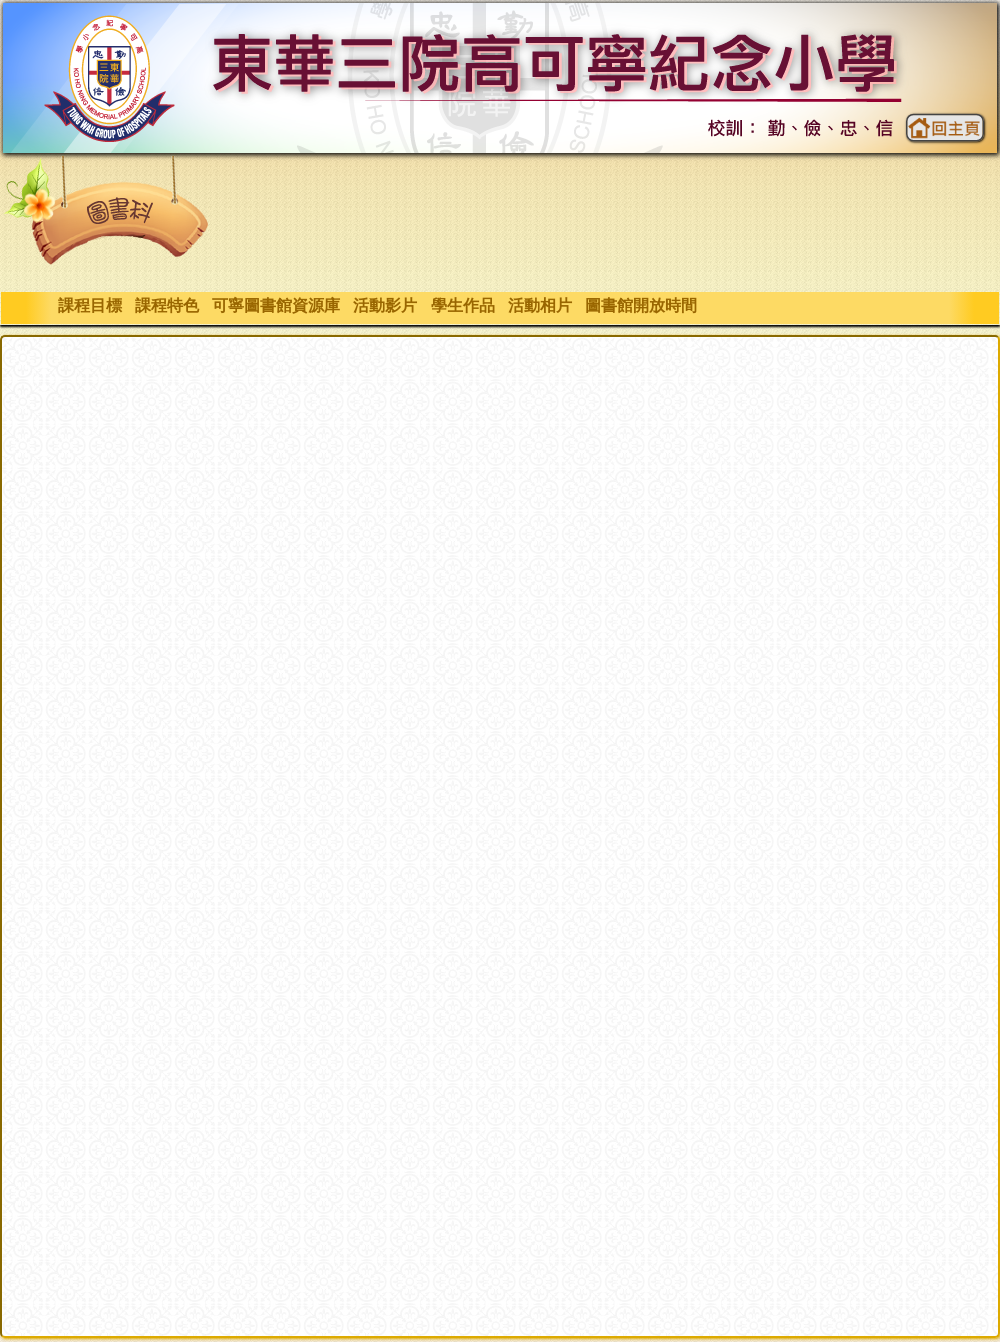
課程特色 (166, 305)
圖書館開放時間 (640, 305)
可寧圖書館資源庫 (275, 305)
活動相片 (539, 305)
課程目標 (89, 305)
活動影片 (385, 305)
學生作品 (462, 305)
